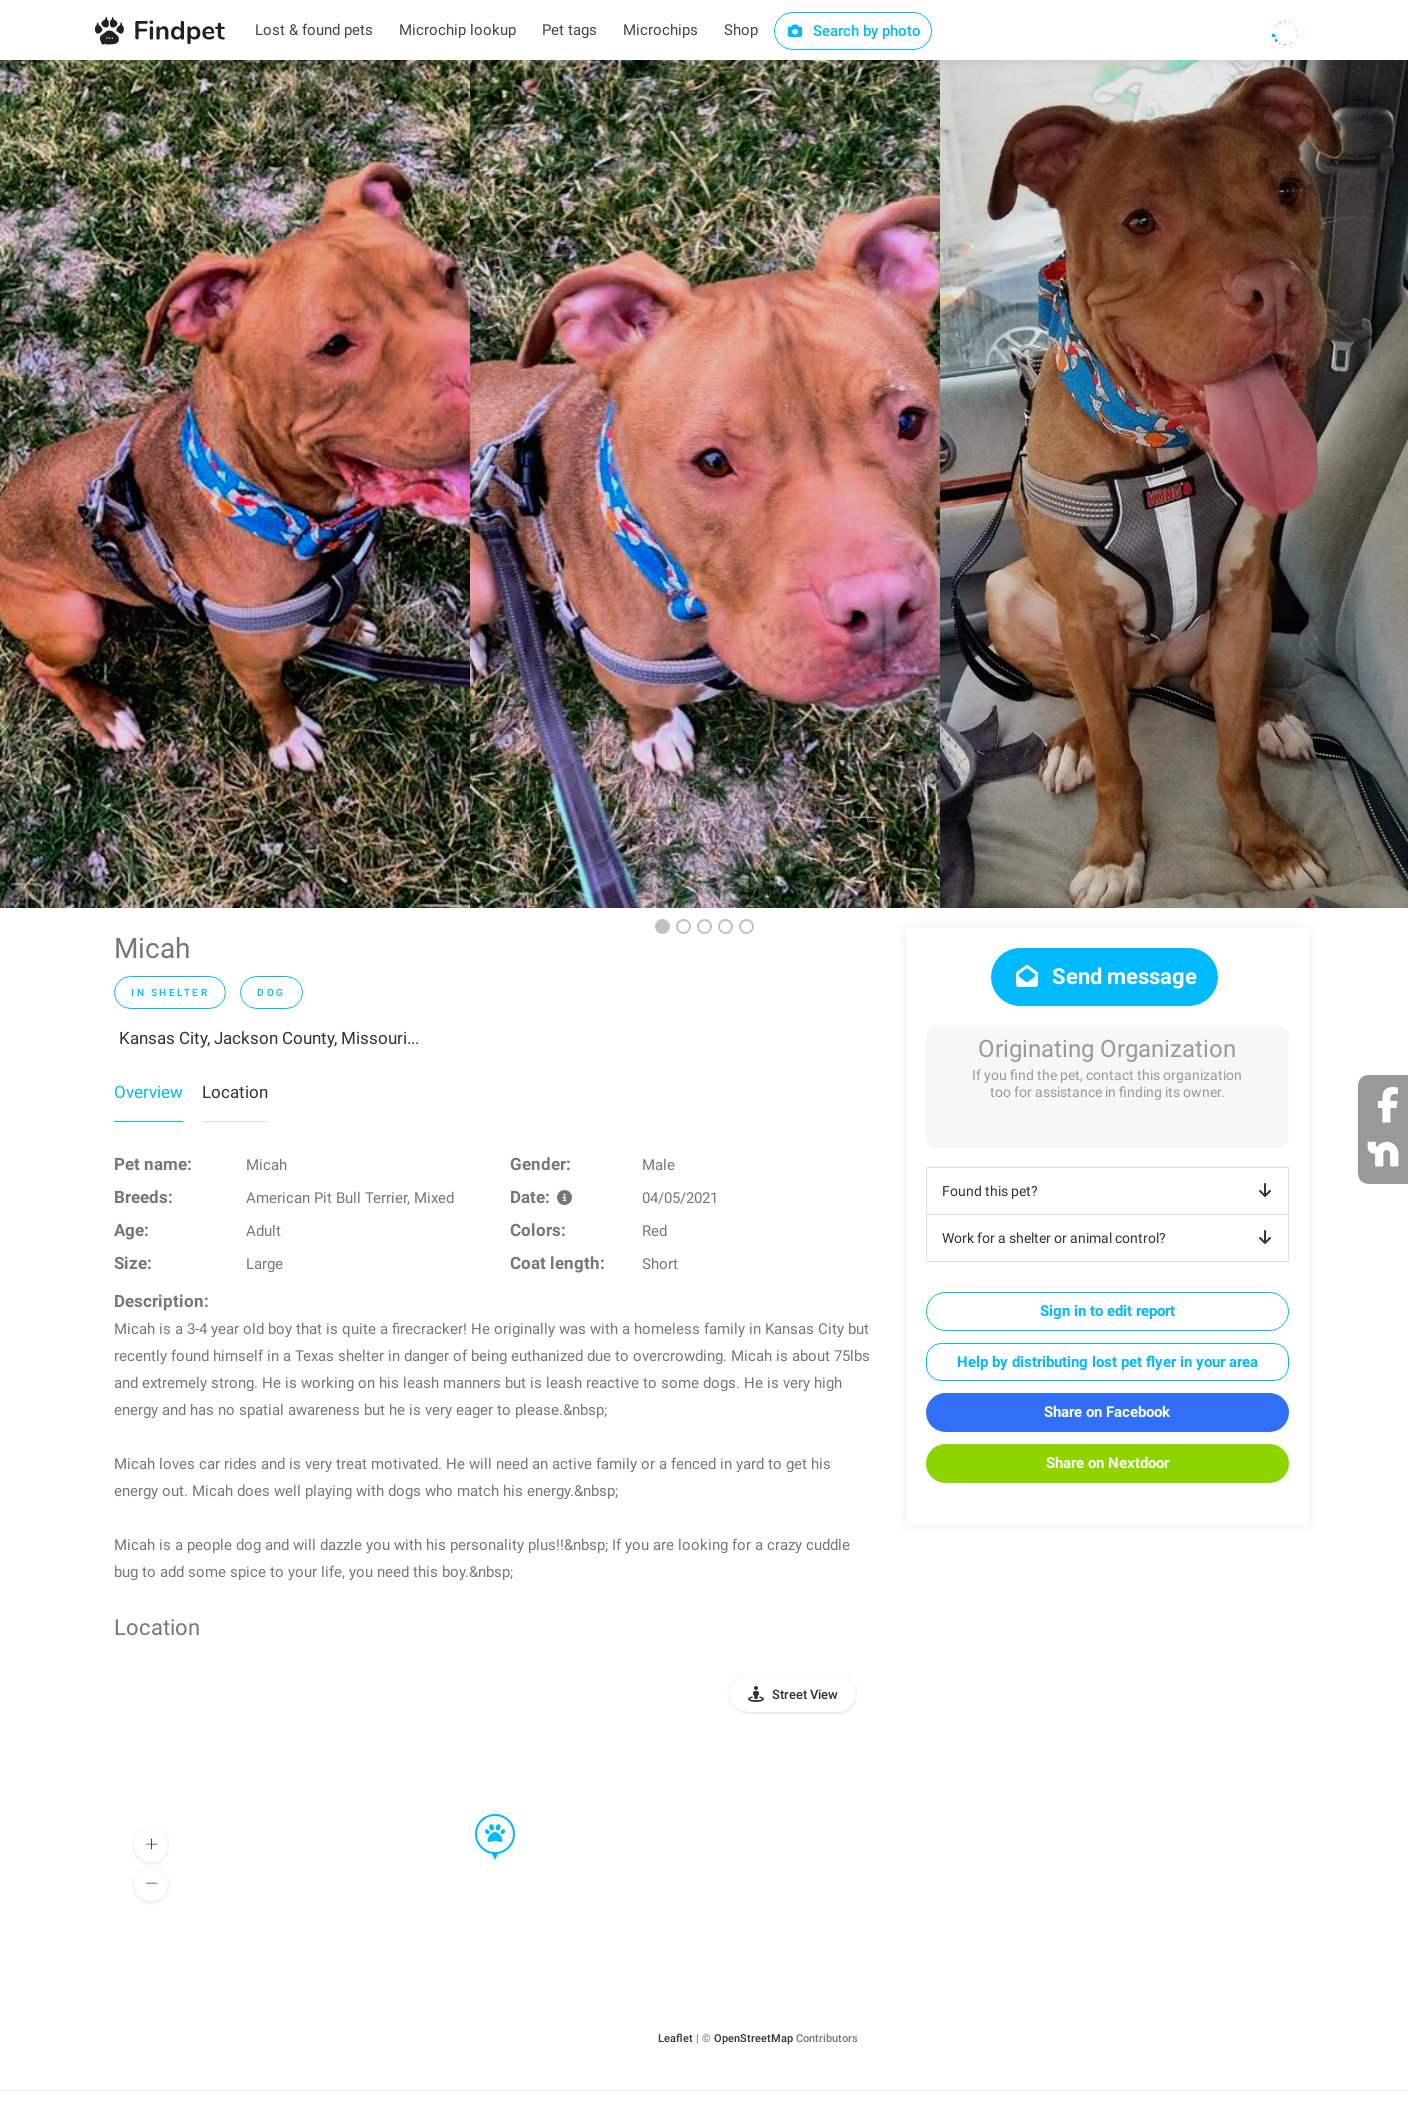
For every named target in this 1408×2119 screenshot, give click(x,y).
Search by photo (853, 31)
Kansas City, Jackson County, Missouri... (269, 1038)
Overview (148, 1092)
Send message (1104, 976)
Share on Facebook (1107, 1412)
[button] (481, 1815)
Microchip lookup (457, 30)
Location (235, 1092)
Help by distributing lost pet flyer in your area (1107, 1362)
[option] (235, 484)
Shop (741, 30)
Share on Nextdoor (1107, 1463)
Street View (805, 1694)
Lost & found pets (314, 30)
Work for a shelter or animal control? (1110, 1238)
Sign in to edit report (1107, 1311)
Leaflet (675, 2038)
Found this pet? (1110, 1191)
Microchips (660, 30)
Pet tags (569, 30)
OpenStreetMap (753, 2038)
